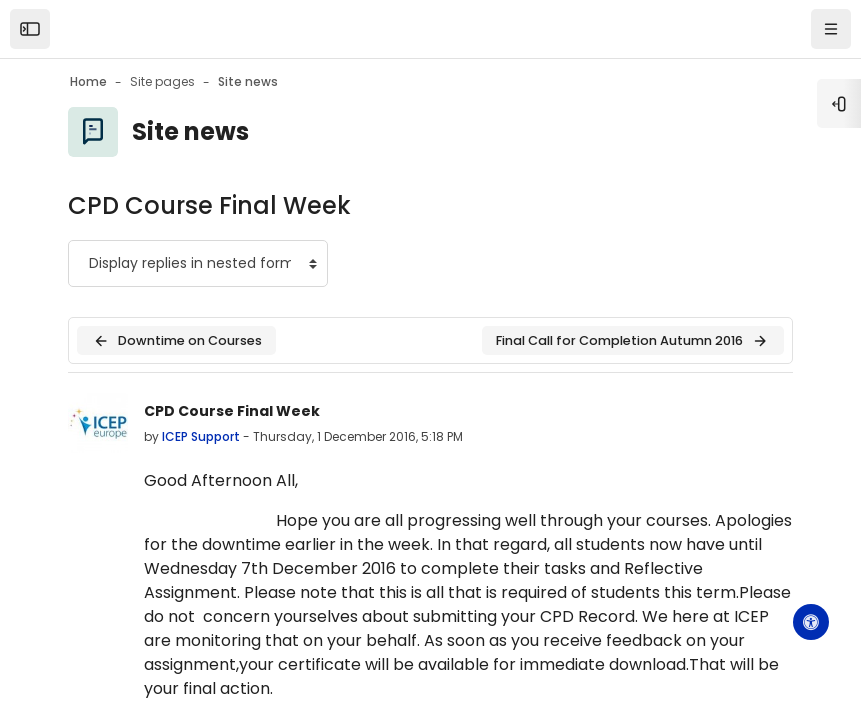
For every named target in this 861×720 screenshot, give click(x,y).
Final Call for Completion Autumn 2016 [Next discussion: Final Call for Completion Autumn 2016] (632, 341)
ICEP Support (201, 436)
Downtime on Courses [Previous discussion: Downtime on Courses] (177, 341)
